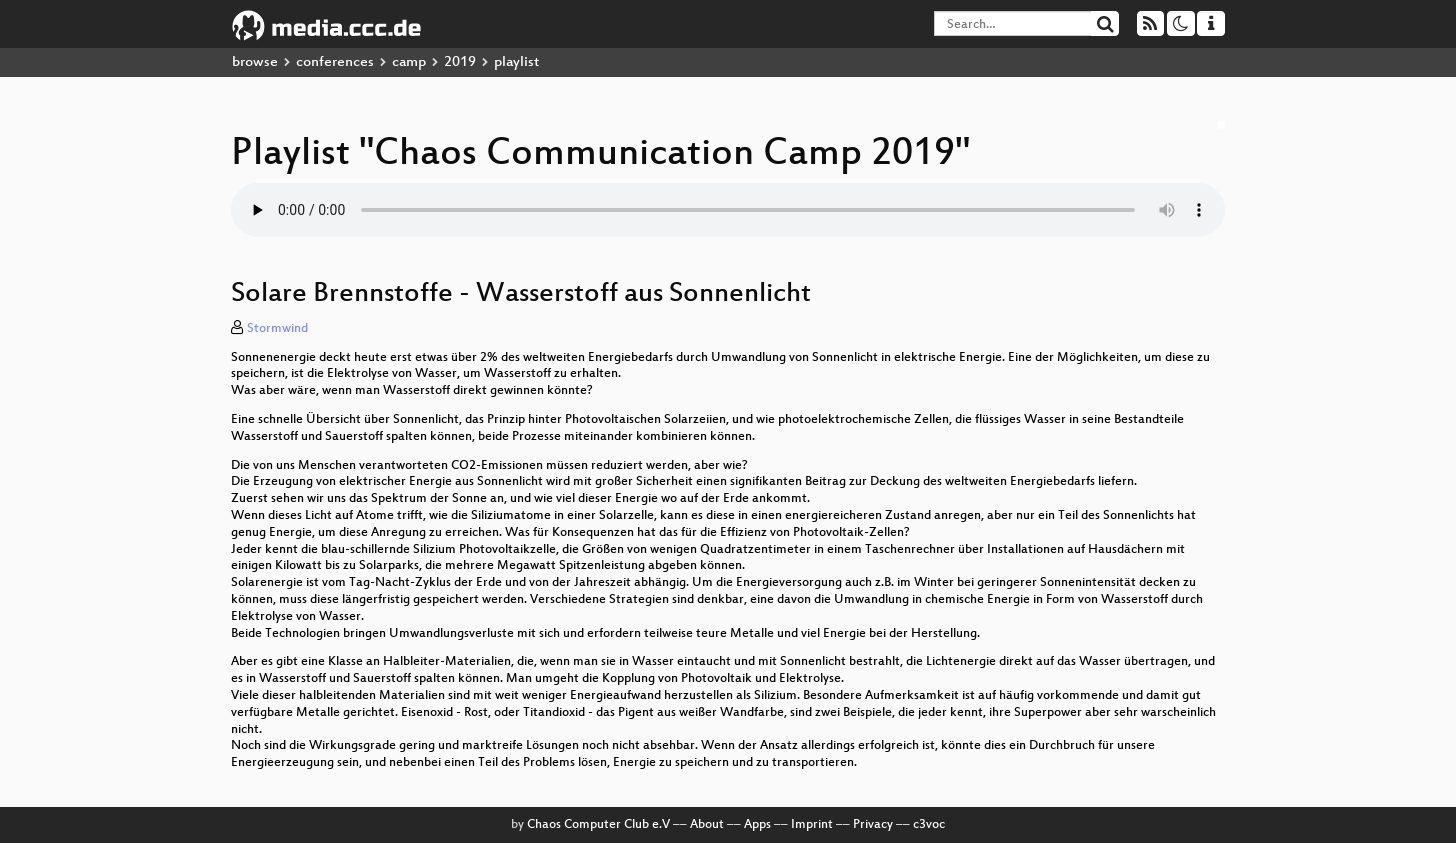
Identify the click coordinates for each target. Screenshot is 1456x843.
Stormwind (277, 329)
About (707, 825)
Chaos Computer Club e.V (598, 825)
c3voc (929, 825)
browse (255, 62)
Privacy (873, 825)
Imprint (812, 825)
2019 (460, 62)
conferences (335, 62)
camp (409, 62)
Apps (757, 825)
